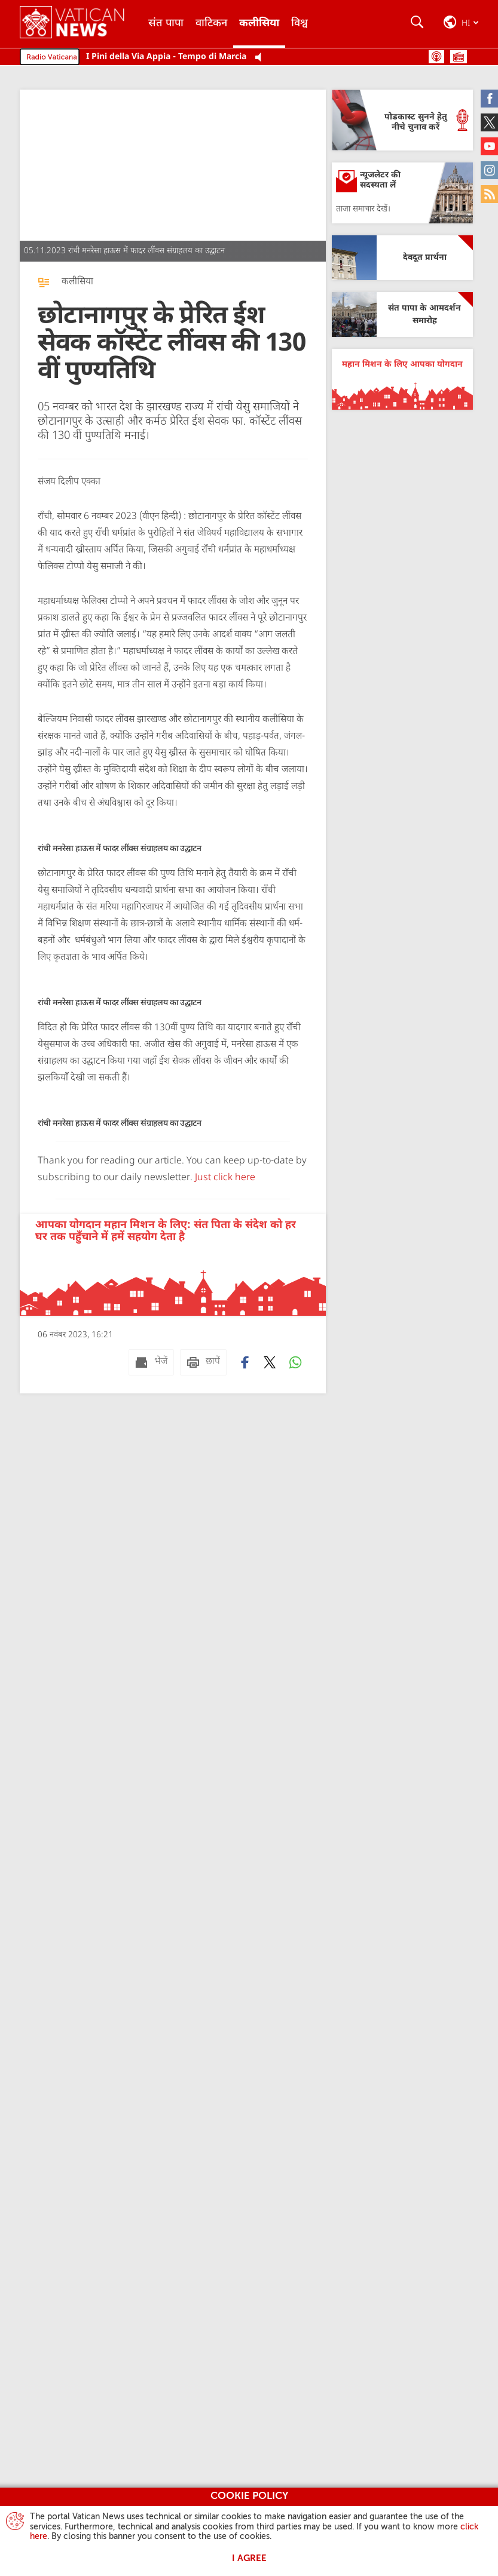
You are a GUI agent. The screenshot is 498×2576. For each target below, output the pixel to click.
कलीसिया (259, 23)
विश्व (299, 23)
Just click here (224, 1178)
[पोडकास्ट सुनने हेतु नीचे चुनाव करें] (402, 120)
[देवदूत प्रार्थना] (402, 257)
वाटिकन (211, 23)
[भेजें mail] (151, 1362)
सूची (458, 56)
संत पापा (166, 23)
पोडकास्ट (436, 56)
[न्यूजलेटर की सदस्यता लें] (402, 192)
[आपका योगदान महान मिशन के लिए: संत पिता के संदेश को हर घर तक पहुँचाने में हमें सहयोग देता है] (173, 1265)
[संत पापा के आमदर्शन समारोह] (402, 314)
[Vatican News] (81, 24)
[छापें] (203, 1362)
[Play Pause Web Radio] (261, 57)
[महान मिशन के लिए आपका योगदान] (402, 379)
